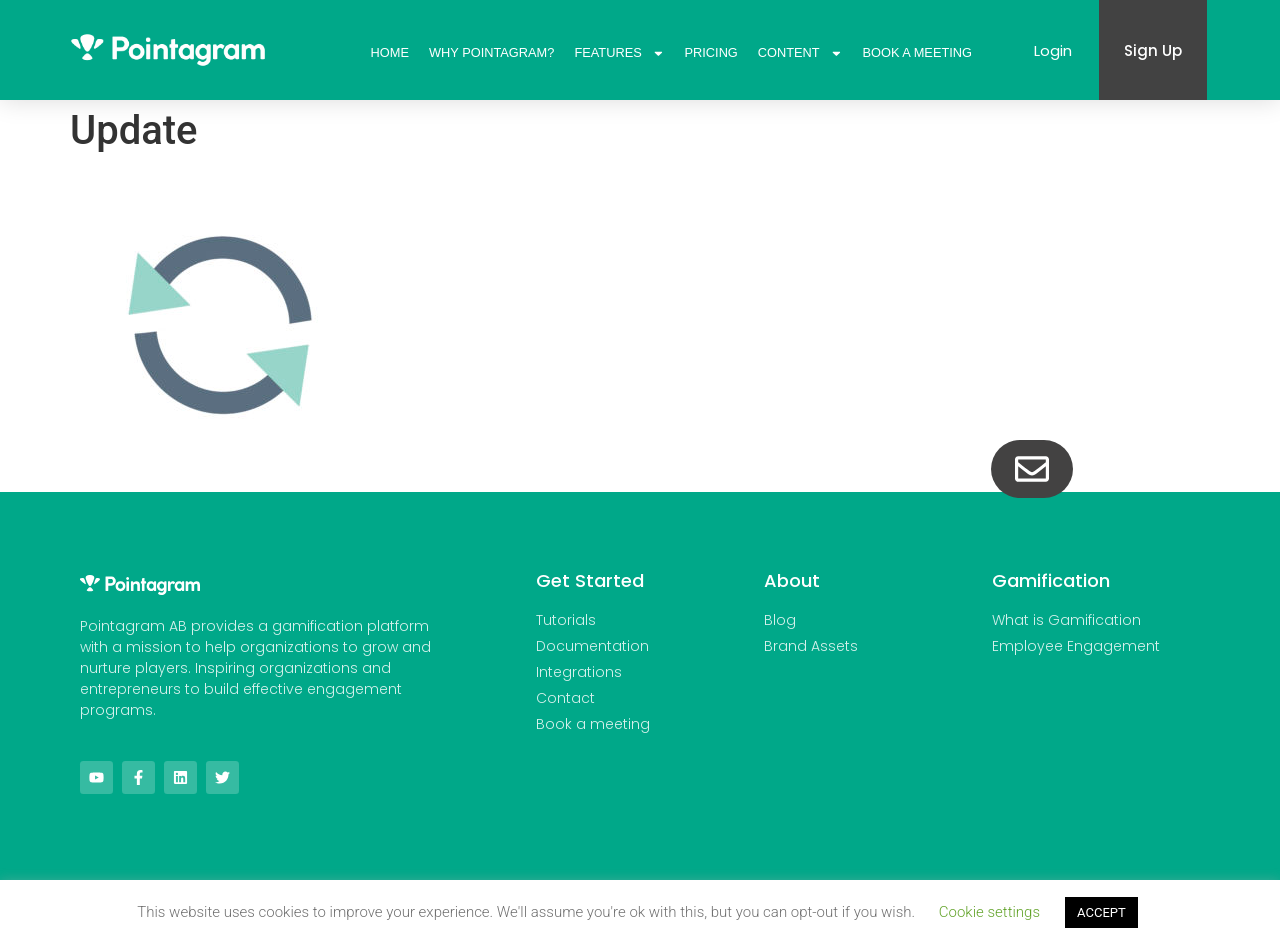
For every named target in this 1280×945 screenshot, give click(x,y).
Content (800, 53)
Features (619, 53)
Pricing (711, 52)
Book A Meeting (917, 52)
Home (390, 52)
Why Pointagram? (491, 52)
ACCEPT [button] (1101, 912)
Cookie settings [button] (989, 912)
